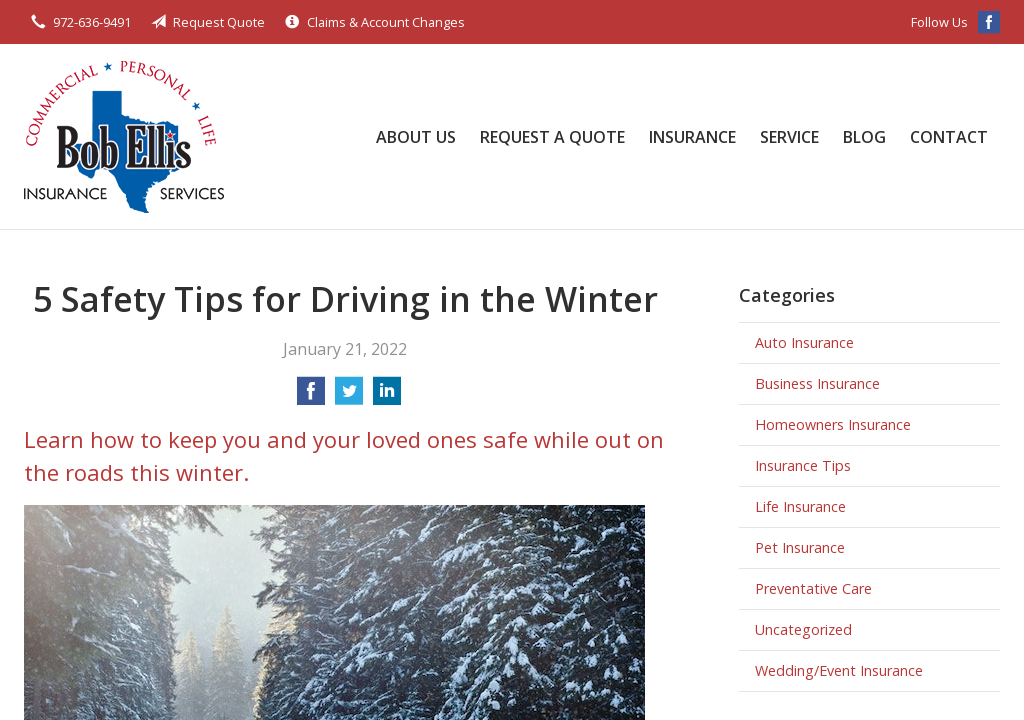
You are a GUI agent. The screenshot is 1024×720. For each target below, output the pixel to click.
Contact (949, 137)
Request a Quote (552, 137)
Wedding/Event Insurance (839, 670)
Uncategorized (803, 629)
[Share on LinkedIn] (387, 397)
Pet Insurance (800, 547)
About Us (416, 137)
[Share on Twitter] (349, 397)
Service (789, 137)
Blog (864, 137)
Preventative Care (813, 588)
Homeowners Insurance (833, 424)
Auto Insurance (804, 342)
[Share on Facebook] (311, 397)
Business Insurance (817, 383)
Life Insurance (800, 506)
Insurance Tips (803, 465)
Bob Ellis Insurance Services (124, 136)
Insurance (692, 137)
